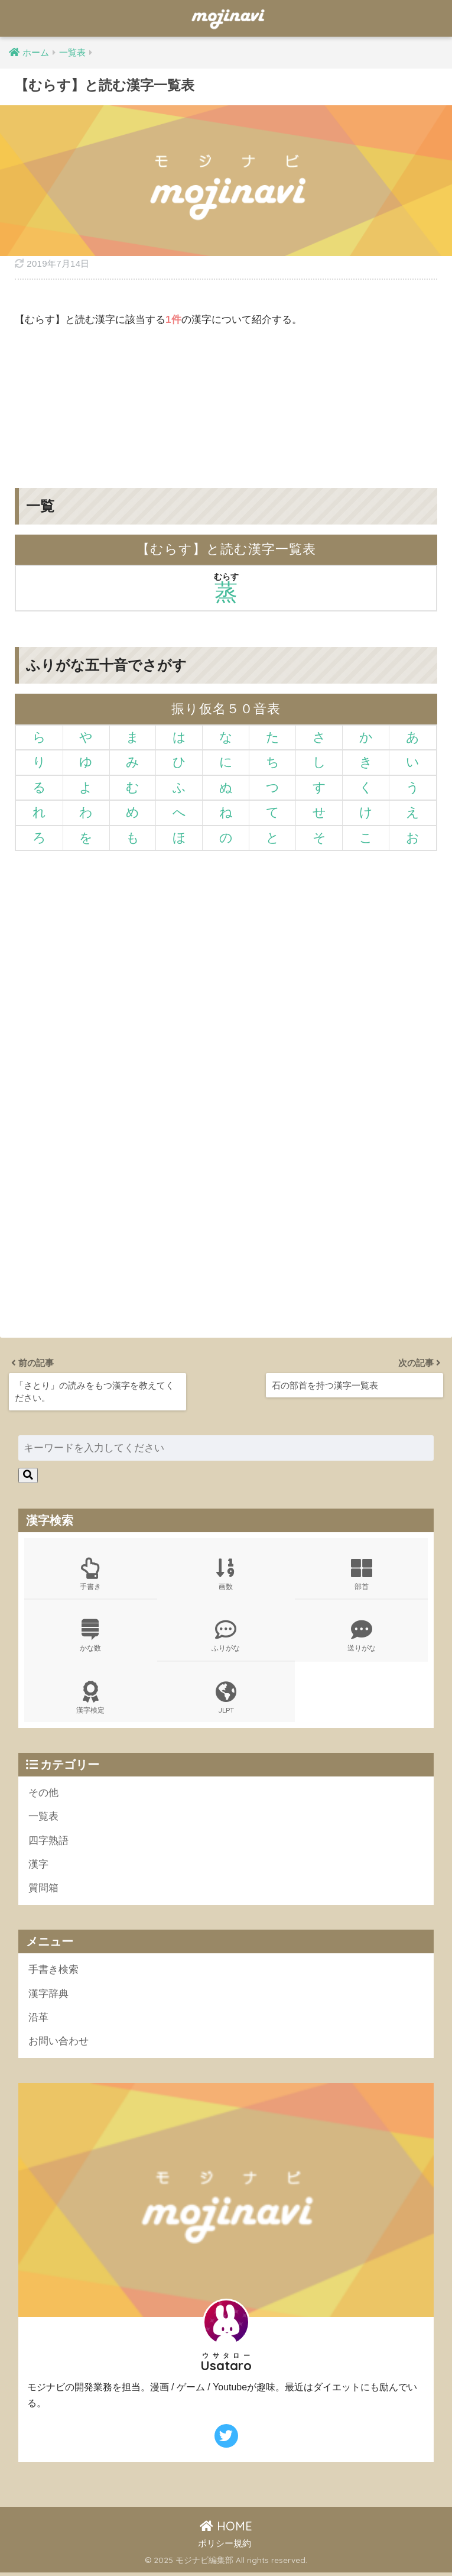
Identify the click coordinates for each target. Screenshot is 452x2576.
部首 (361, 1574)
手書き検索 (53, 1972)
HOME (226, 2529)
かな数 (91, 1636)
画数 (225, 1574)
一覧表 (43, 1818)
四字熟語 (48, 1841)
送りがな (361, 1636)
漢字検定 (91, 1698)
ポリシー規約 (224, 2546)
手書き (91, 1574)
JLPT (225, 1698)
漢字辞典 (48, 1996)
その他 (43, 1794)
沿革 (38, 2019)
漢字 (38, 1866)
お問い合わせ (58, 2044)
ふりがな (225, 1636)
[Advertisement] (226, 398)
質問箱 (43, 1889)
